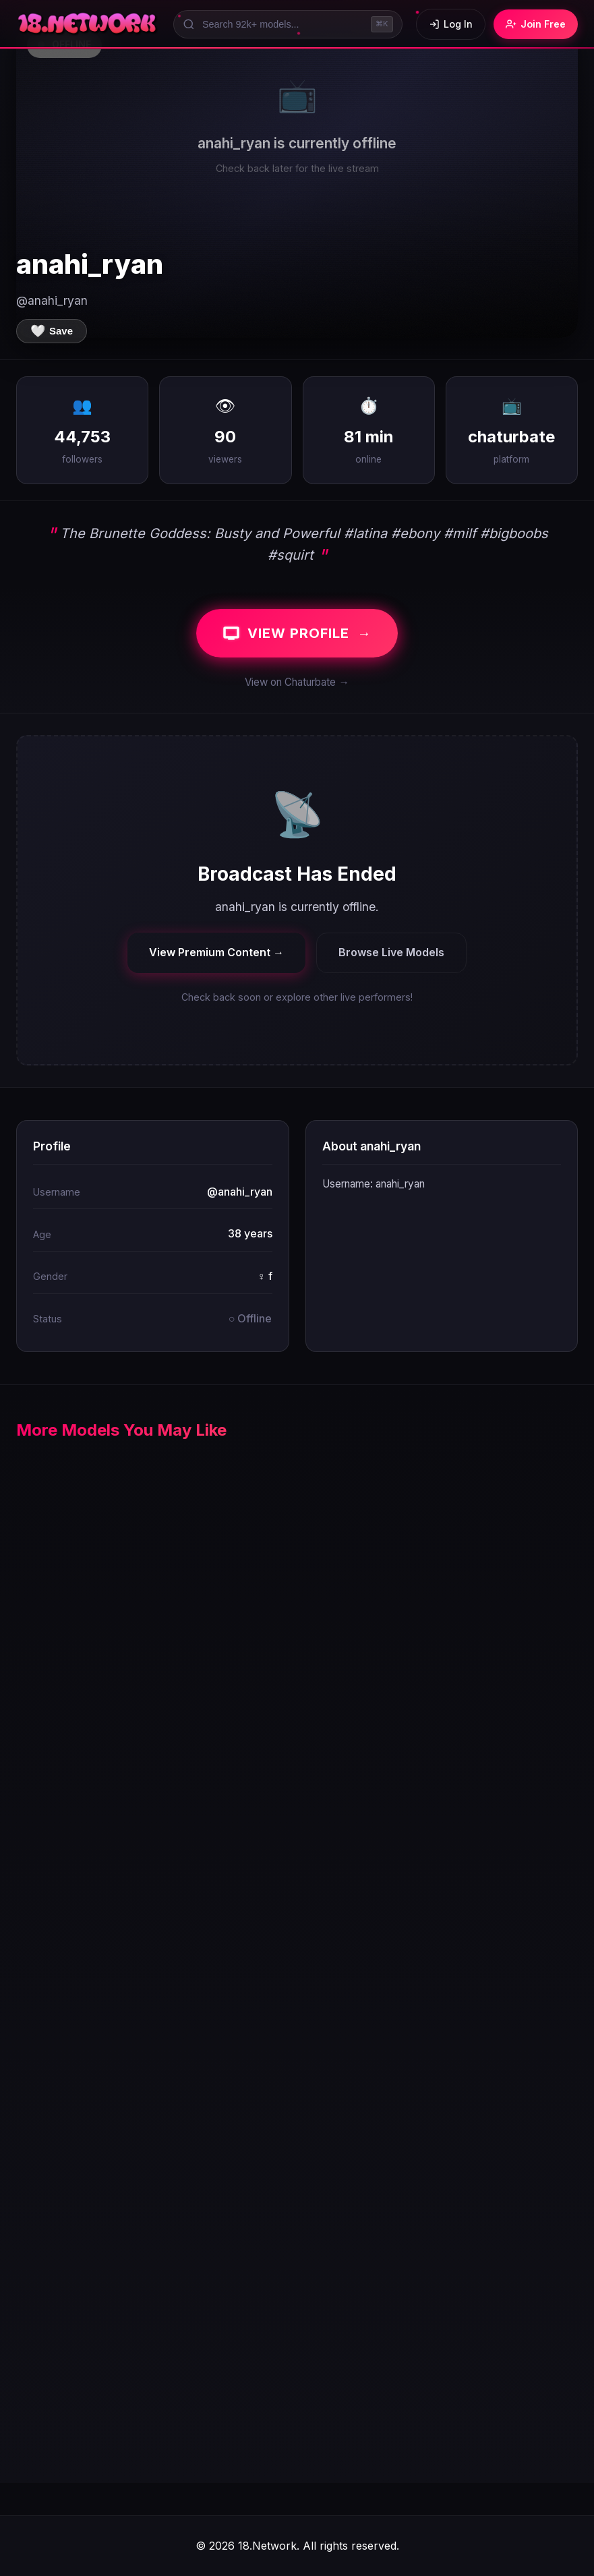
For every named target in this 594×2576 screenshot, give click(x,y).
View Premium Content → (216, 952)
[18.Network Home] (88, 24)
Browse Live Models (391, 952)
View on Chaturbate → (297, 682)
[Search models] (288, 24)
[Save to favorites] (51, 331)
